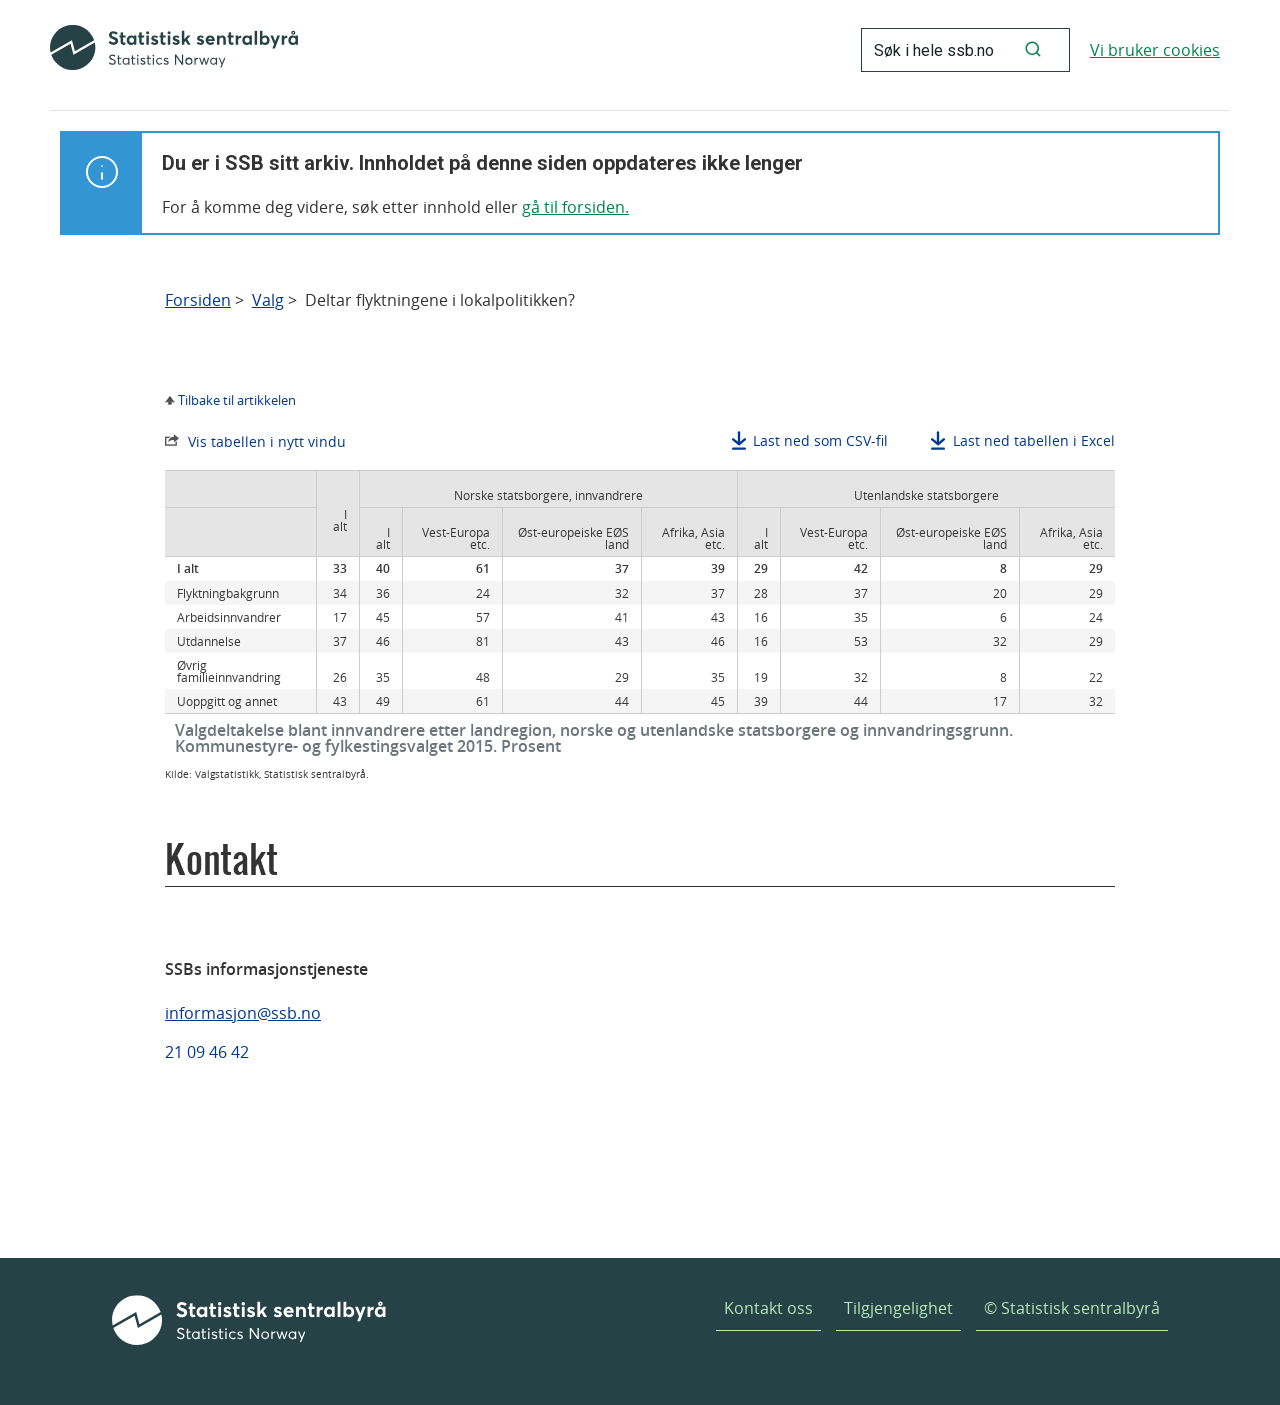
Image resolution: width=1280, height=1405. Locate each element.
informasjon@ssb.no (243, 1013)
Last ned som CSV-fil (820, 440)
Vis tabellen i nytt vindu (267, 441)
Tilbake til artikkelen (237, 400)
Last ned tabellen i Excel (1034, 440)
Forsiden (198, 300)
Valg (268, 300)
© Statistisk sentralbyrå (1072, 1308)
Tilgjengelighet (898, 1308)
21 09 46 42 (207, 1052)
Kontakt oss (768, 1308)
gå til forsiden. (575, 207)
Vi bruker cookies (1155, 50)
